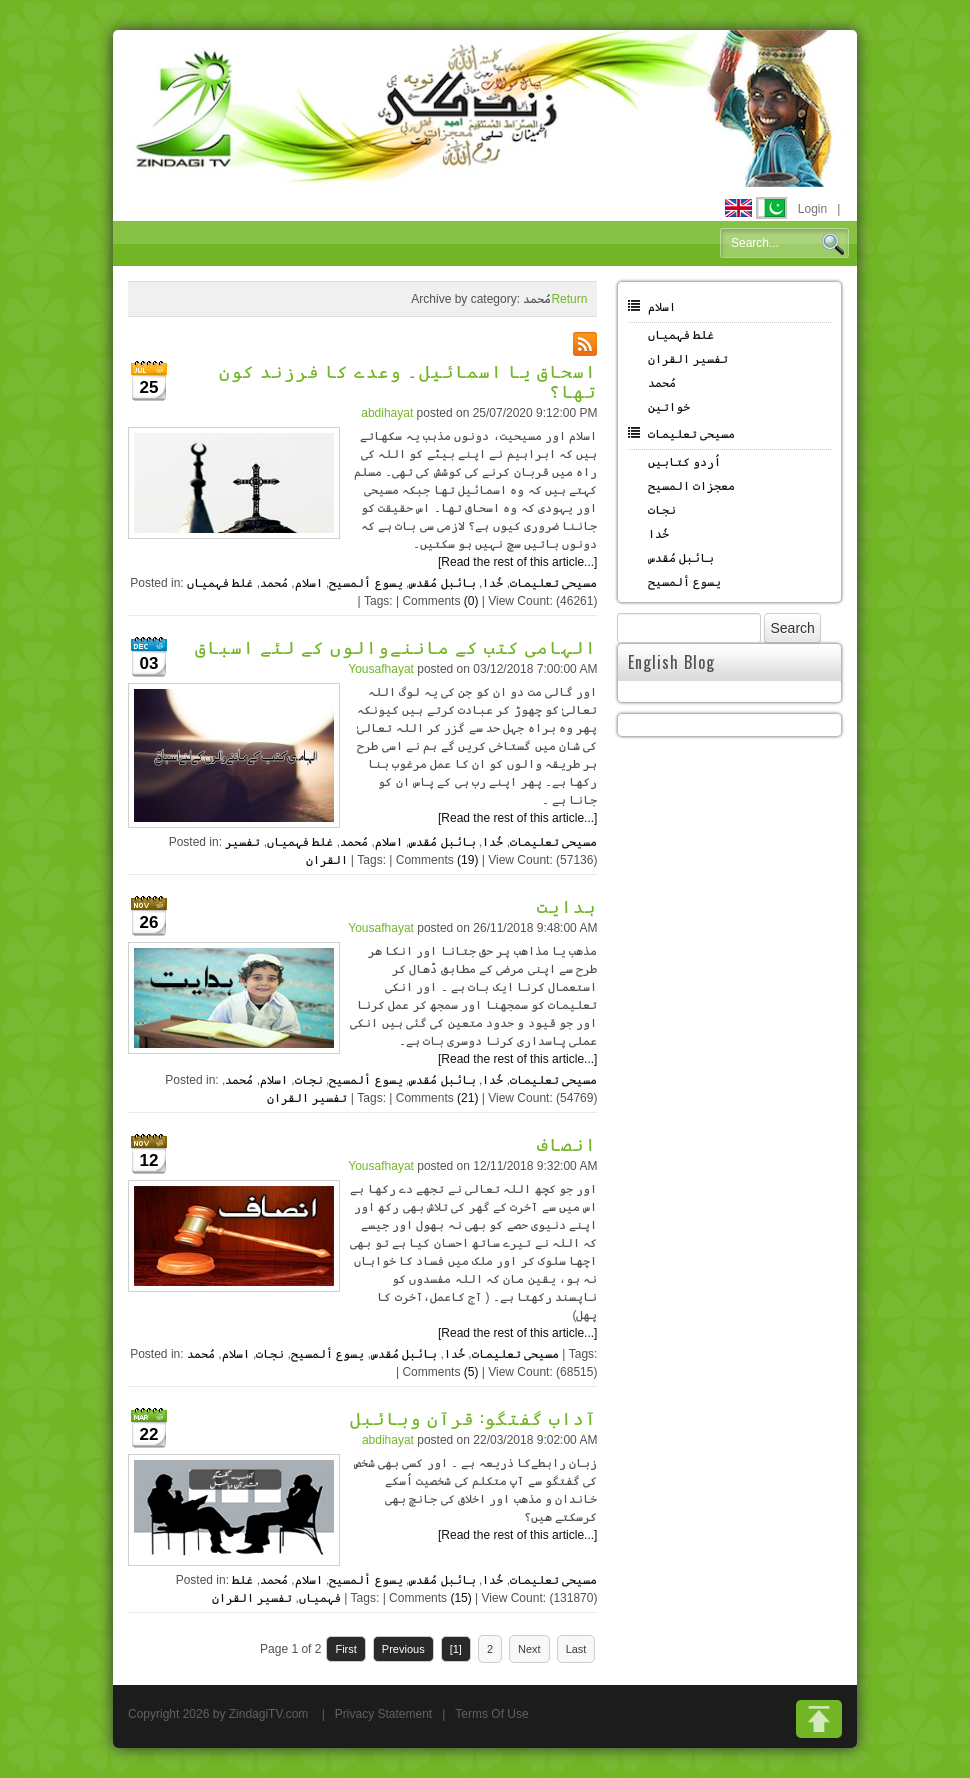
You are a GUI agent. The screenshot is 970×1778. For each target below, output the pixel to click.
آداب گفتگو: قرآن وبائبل (473, 1417)
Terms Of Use (491, 1714)
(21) (467, 1098)
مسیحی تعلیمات (553, 583)
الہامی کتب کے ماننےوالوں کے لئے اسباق (396, 646)
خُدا (492, 583)
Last (576, 1649)
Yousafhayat (381, 669)
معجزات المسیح (691, 486)
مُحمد (274, 583)
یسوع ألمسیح (365, 583)
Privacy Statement (383, 1714)
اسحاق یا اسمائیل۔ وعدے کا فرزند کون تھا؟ (408, 380)
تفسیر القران (307, 1098)
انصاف (567, 1143)
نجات (309, 1080)
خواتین (669, 407)
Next (529, 1649)
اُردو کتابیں (684, 462)
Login (812, 209)
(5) (471, 1372)
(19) (467, 860)
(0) (471, 601)
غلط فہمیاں (220, 583)
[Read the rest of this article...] (517, 562)
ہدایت (567, 905)
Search (833, 244)
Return (569, 299)
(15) (460, 1598)
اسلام (309, 583)
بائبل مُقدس (442, 583)
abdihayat (387, 413)
